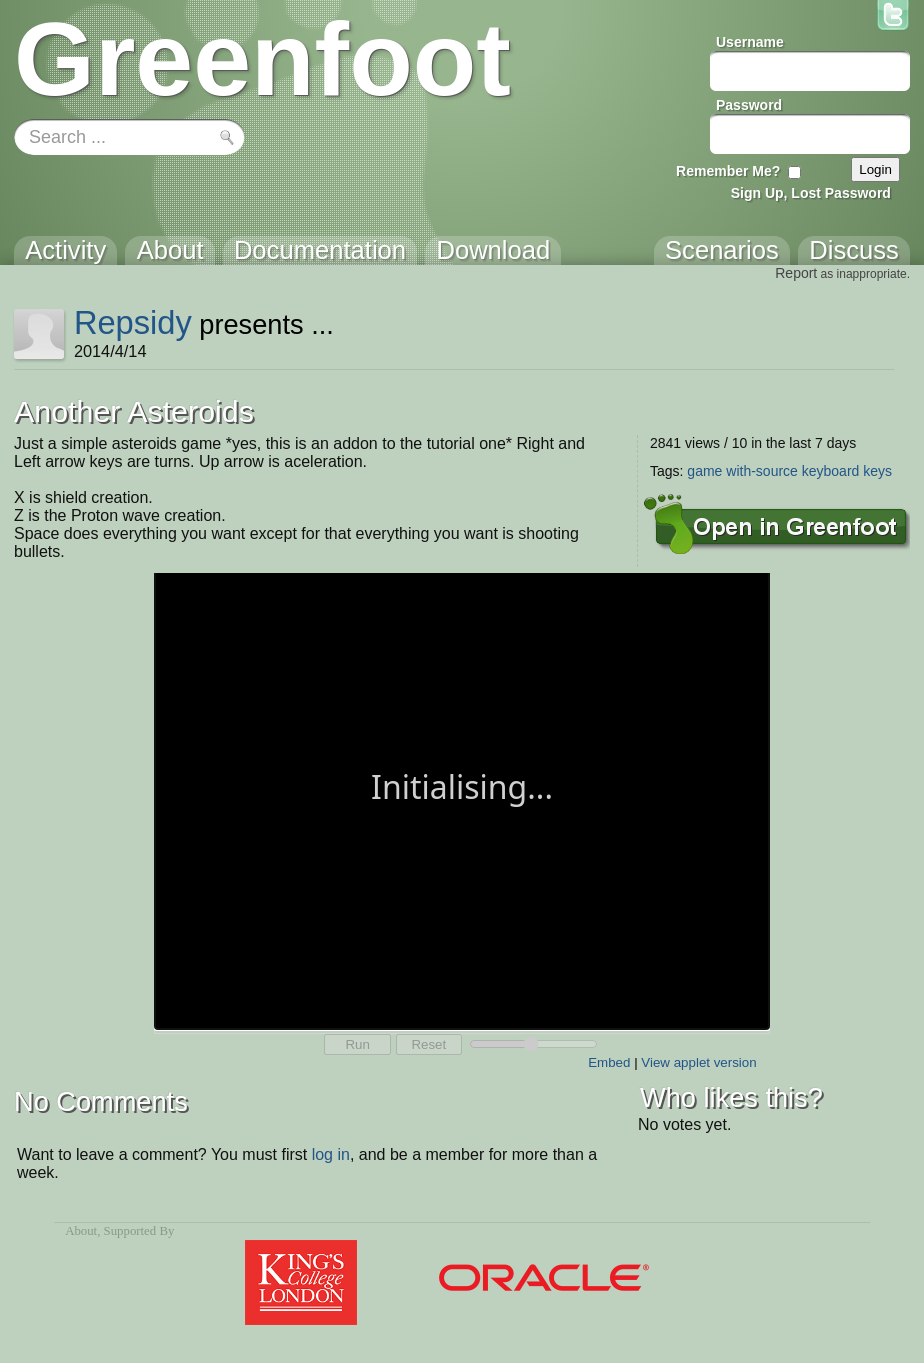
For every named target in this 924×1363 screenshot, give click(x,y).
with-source (762, 471)
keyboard (831, 471)
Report (796, 273)
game (704, 471)
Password (749, 105)
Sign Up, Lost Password (811, 193)
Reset (428, 1044)
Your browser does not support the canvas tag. (462, 799)
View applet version (698, 1062)
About (81, 1231)
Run (357, 1044)
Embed (609, 1062)
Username (750, 42)
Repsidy (133, 322)
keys (877, 471)
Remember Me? (728, 171)
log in (331, 1154)
